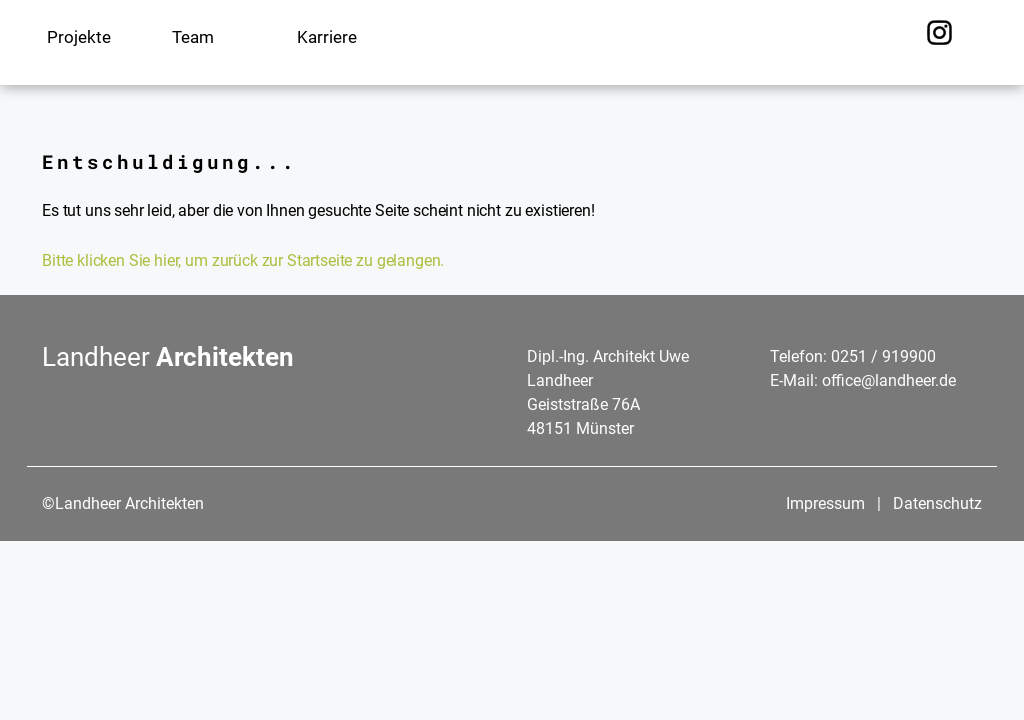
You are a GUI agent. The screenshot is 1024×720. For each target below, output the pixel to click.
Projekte (79, 37)
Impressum (827, 503)
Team (193, 37)
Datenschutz (937, 503)
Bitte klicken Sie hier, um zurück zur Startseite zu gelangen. (243, 260)
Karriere (327, 37)
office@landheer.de (889, 380)
